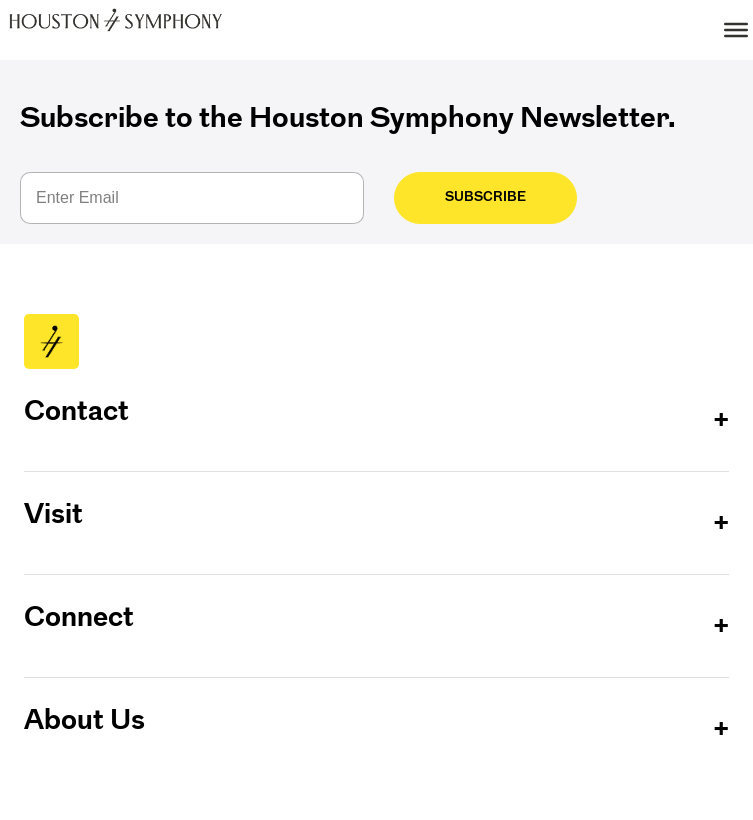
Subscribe (468, 196)
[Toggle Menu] (736, 30)
